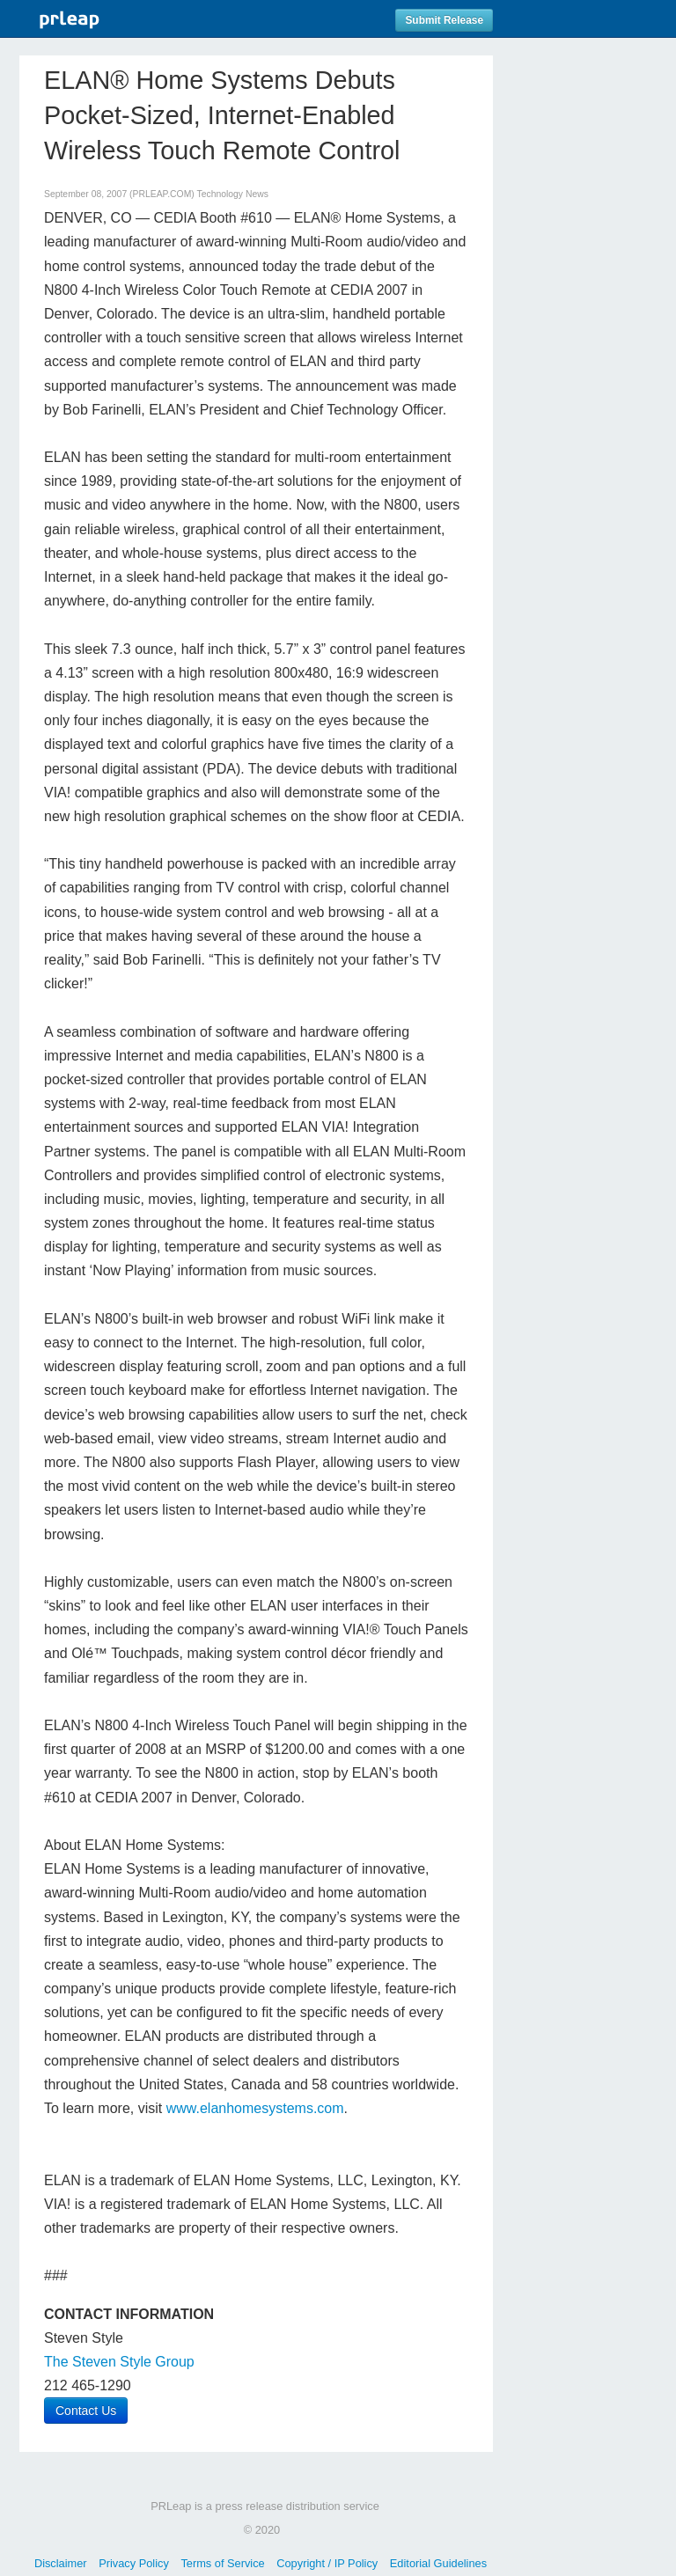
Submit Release (444, 20)
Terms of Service (222, 2563)
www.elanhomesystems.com (255, 2108)
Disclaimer (60, 2563)
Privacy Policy (134, 2563)
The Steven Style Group (119, 2361)
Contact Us (85, 2411)
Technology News (232, 194)
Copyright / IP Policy (327, 2563)
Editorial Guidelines (438, 2563)
